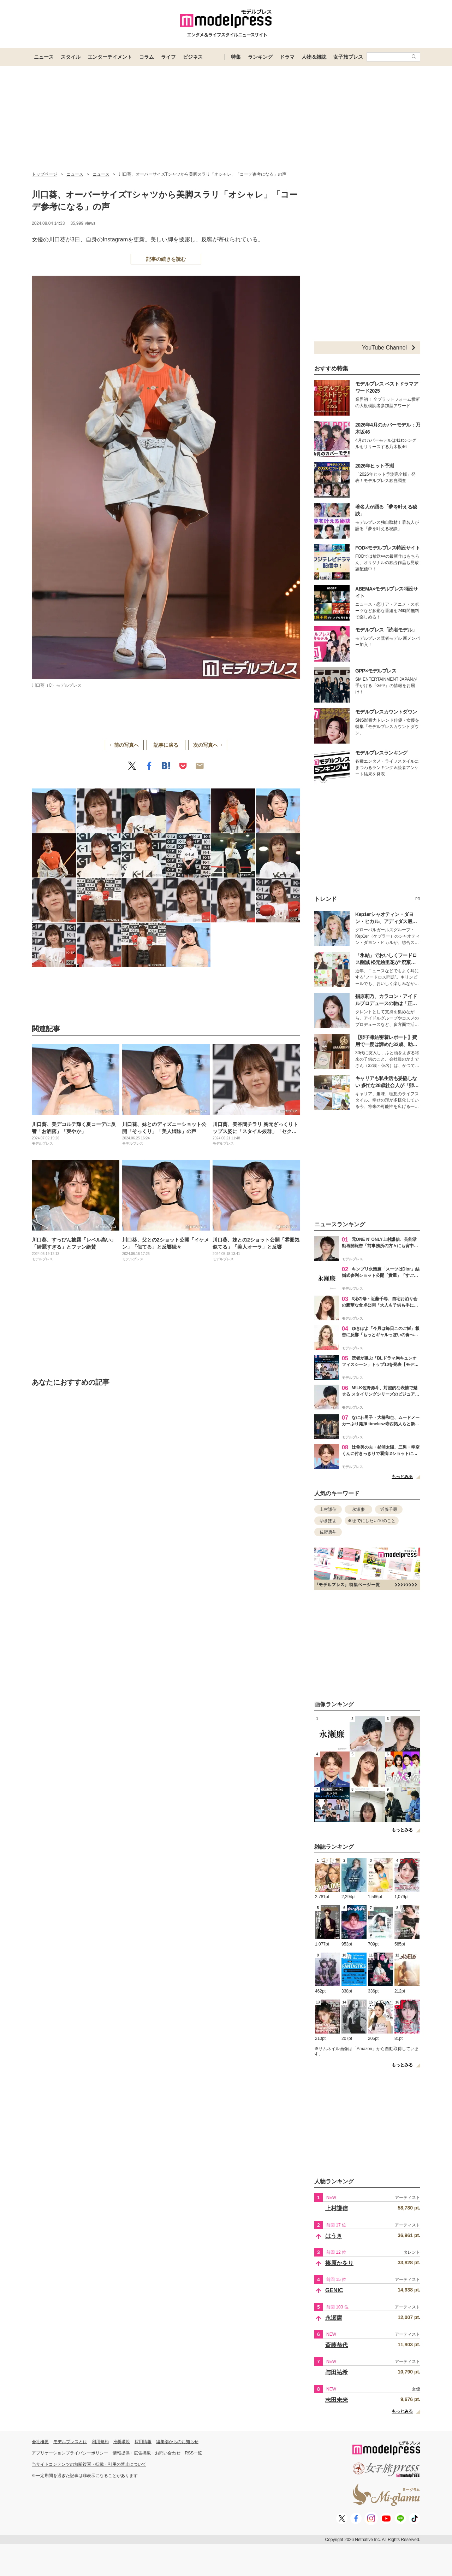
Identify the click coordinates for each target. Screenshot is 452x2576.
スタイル (71, 57)
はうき (333, 2236)
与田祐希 (336, 2372)
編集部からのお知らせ (177, 2441)
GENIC (334, 2290)
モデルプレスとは (70, 2441)
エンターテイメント (110, 57)
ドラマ (287, 57)
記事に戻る (166, 745)
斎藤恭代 (336, 2345)
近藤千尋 (388, 1509)
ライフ (168, 57)
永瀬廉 (358, 1509)
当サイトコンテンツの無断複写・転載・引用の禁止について (89, 2464)
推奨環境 (121, 2441)
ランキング (260, 57)
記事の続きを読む (166, 259)
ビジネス (193, 57)
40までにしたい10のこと (372, 1520)
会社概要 (40, 2441)
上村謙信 (328, 1509)
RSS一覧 (193, 2453)
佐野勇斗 (328, 1532)
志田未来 (336, 2400)
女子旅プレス (348, 57)
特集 (236, 57)
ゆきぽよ (328, 1520)
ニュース (44, 57)
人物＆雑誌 (314, 57)
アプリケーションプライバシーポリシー (70, 2453)
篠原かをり (339, 2263)
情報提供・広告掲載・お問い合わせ (146, 2453)
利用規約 (100, 2441)
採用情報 (143, 2441)
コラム (146, 57)
